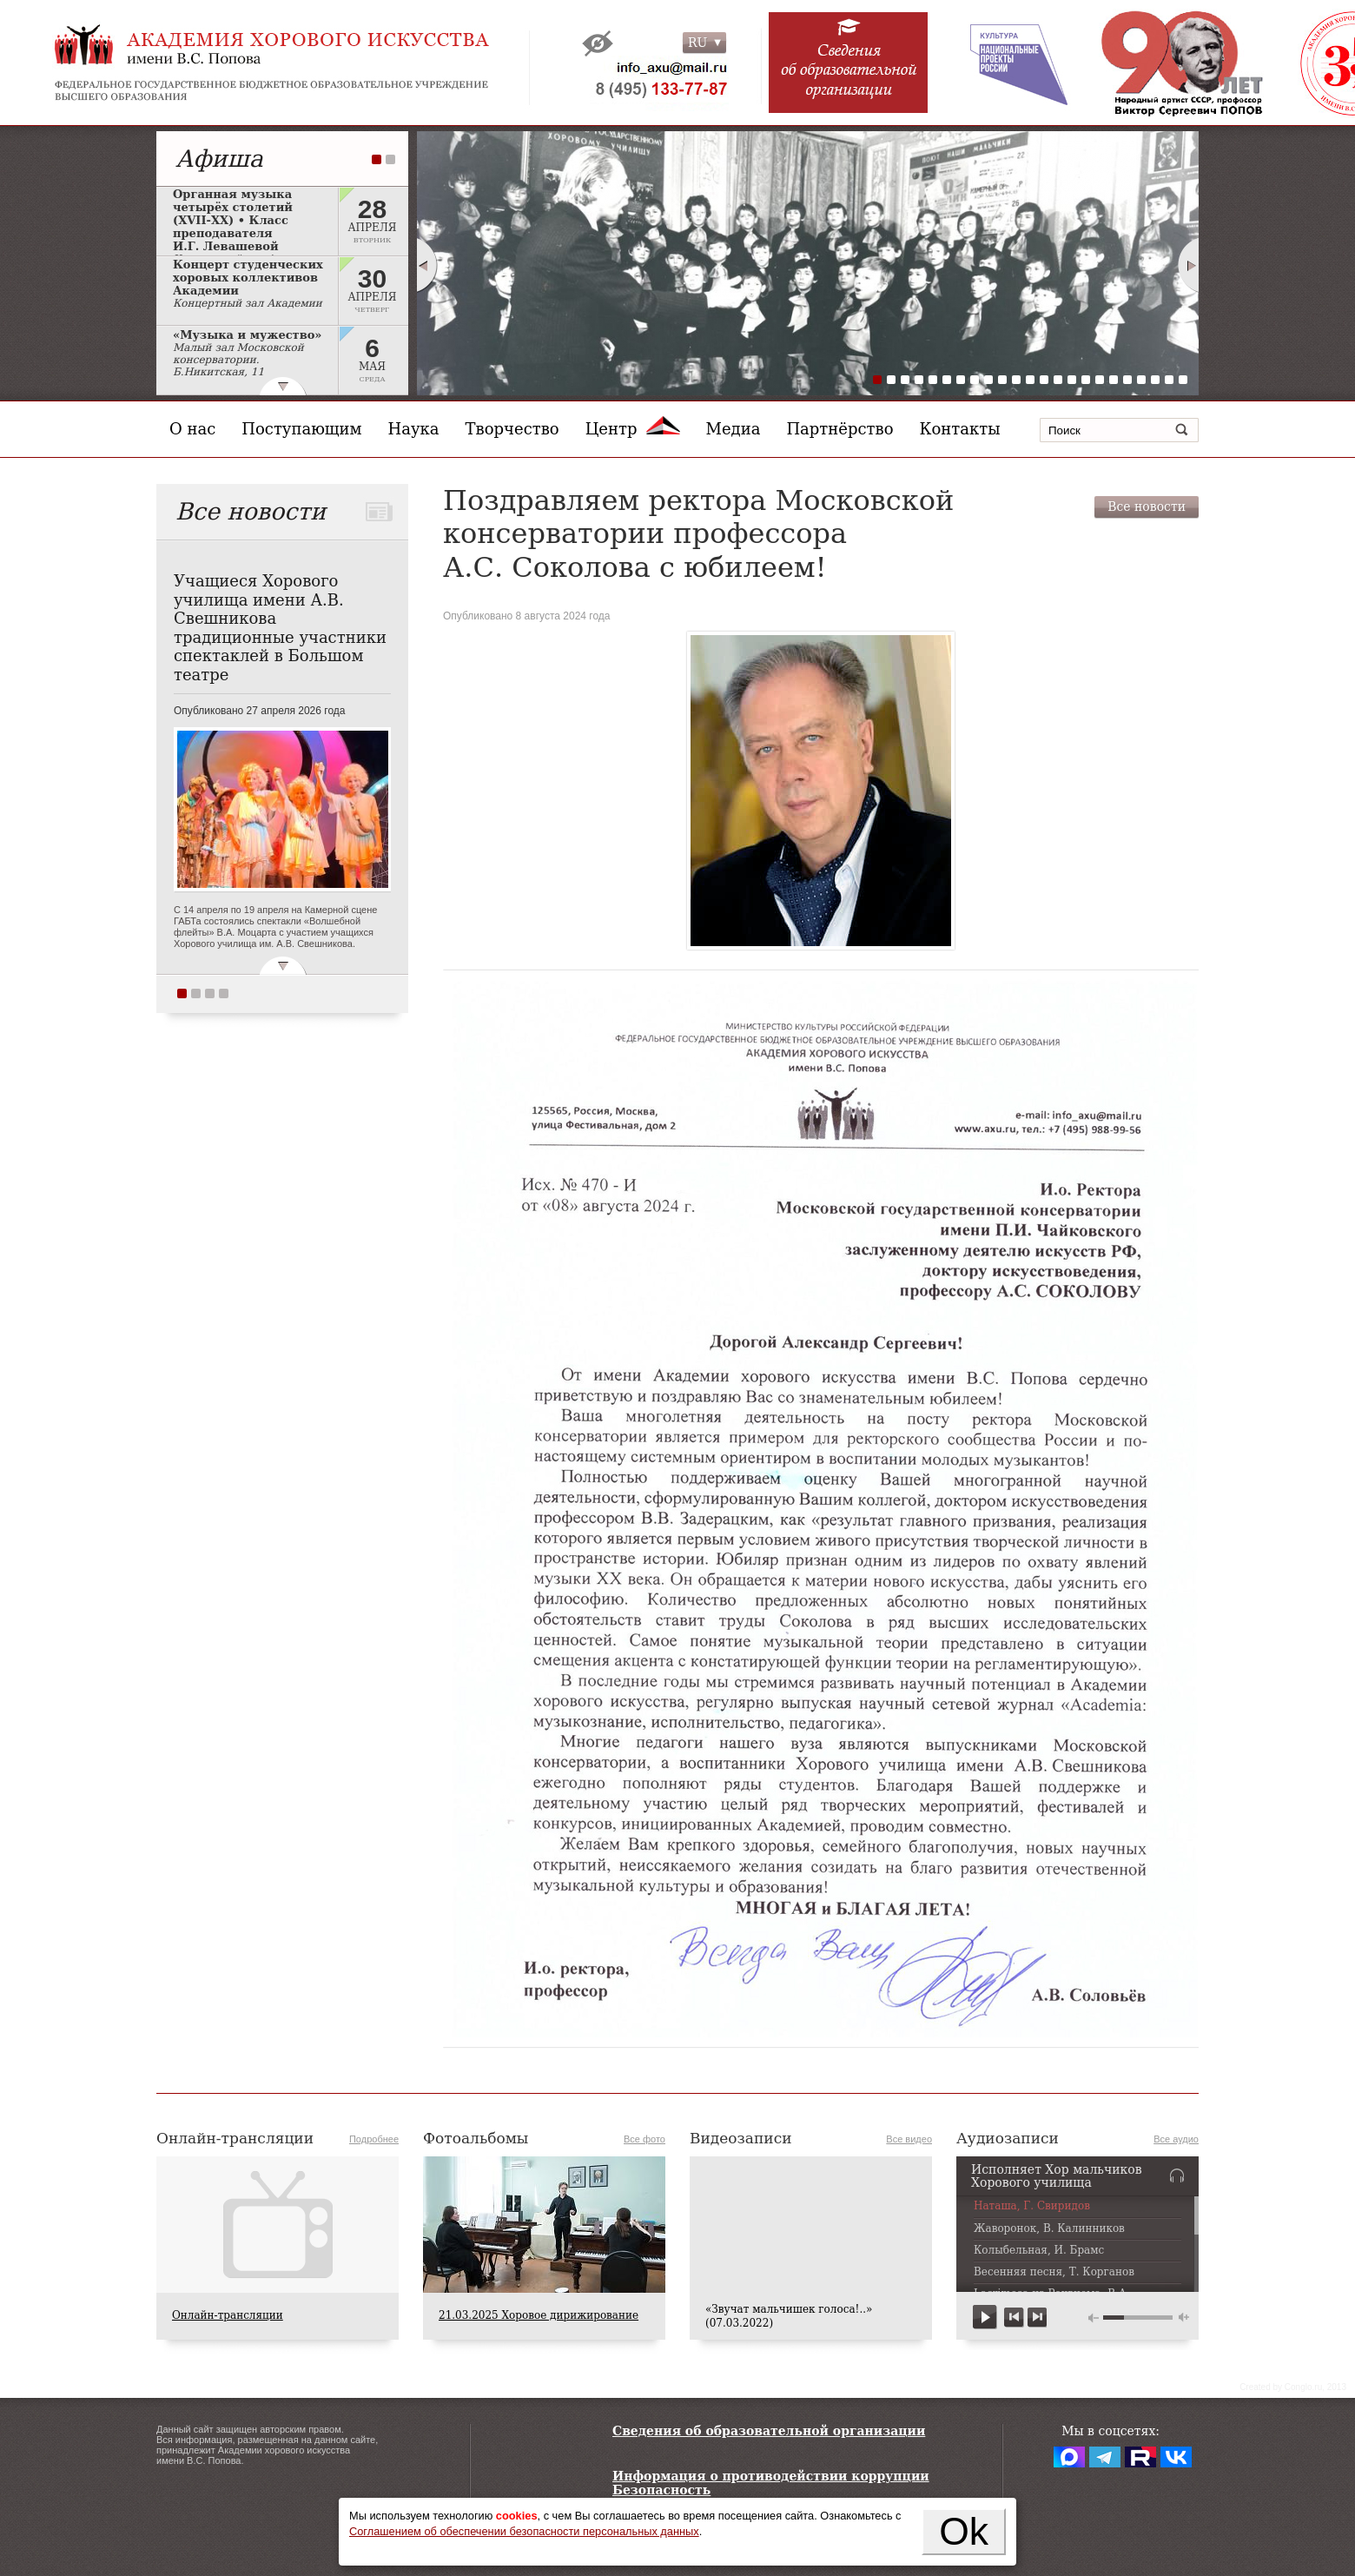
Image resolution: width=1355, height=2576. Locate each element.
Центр (632, 429)
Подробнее (374, 2139)
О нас (192, 429)
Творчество (512, 429)
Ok (963, 2531)
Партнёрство (839, 429)
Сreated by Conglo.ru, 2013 (1292, 2387)
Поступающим (301, 429)
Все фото (644, 2139)
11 (1016, 379)
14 (1058, 379)
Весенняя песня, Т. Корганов (1054, 2272)
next (1037, 2318)
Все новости (1146, 506)
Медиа (733, 429)
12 (1030, 379)
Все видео (909, 2139)
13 (1044, 379)
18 (1113, 379)
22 (1169, 379)
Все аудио (1176, 2139)
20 (1141, 379)
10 (1002, 379)
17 (1099, 379)
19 (1127, 379)
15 (1071, 379)
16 (1085, 379)
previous (1014, 2318)
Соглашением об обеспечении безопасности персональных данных (524, 2531)
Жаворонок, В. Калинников (1049, 2229)
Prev (426, 265)
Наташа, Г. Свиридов (1032, 2206)
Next (1189, 265)
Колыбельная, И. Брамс (1039, 2250)
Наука (414, 429)
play (985, 2317)
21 (1155, 379)
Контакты (960, 429)
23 (1183, 379)
